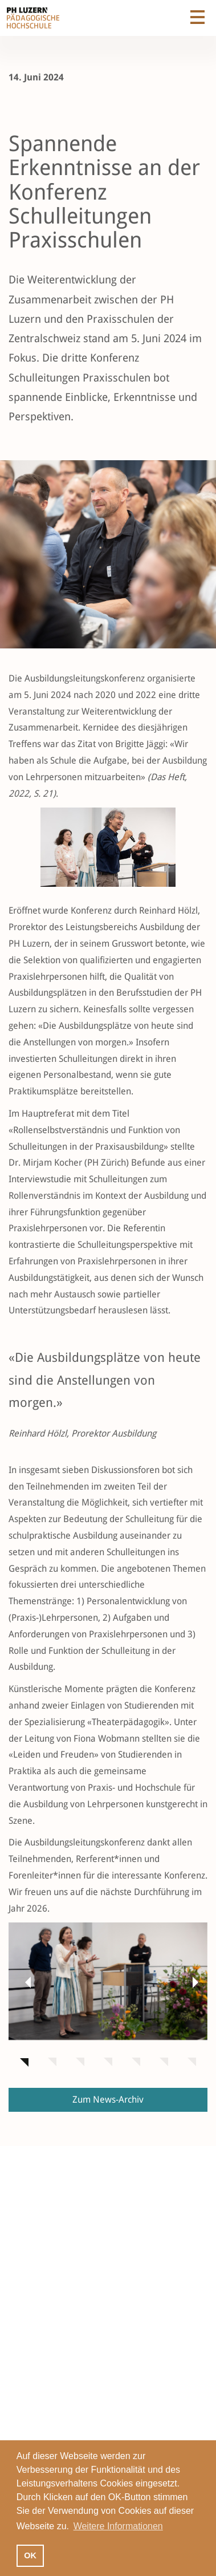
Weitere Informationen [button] (118, 2526)
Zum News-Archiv (108, 2099)
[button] (26, 1982)
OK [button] (30, 2555)
